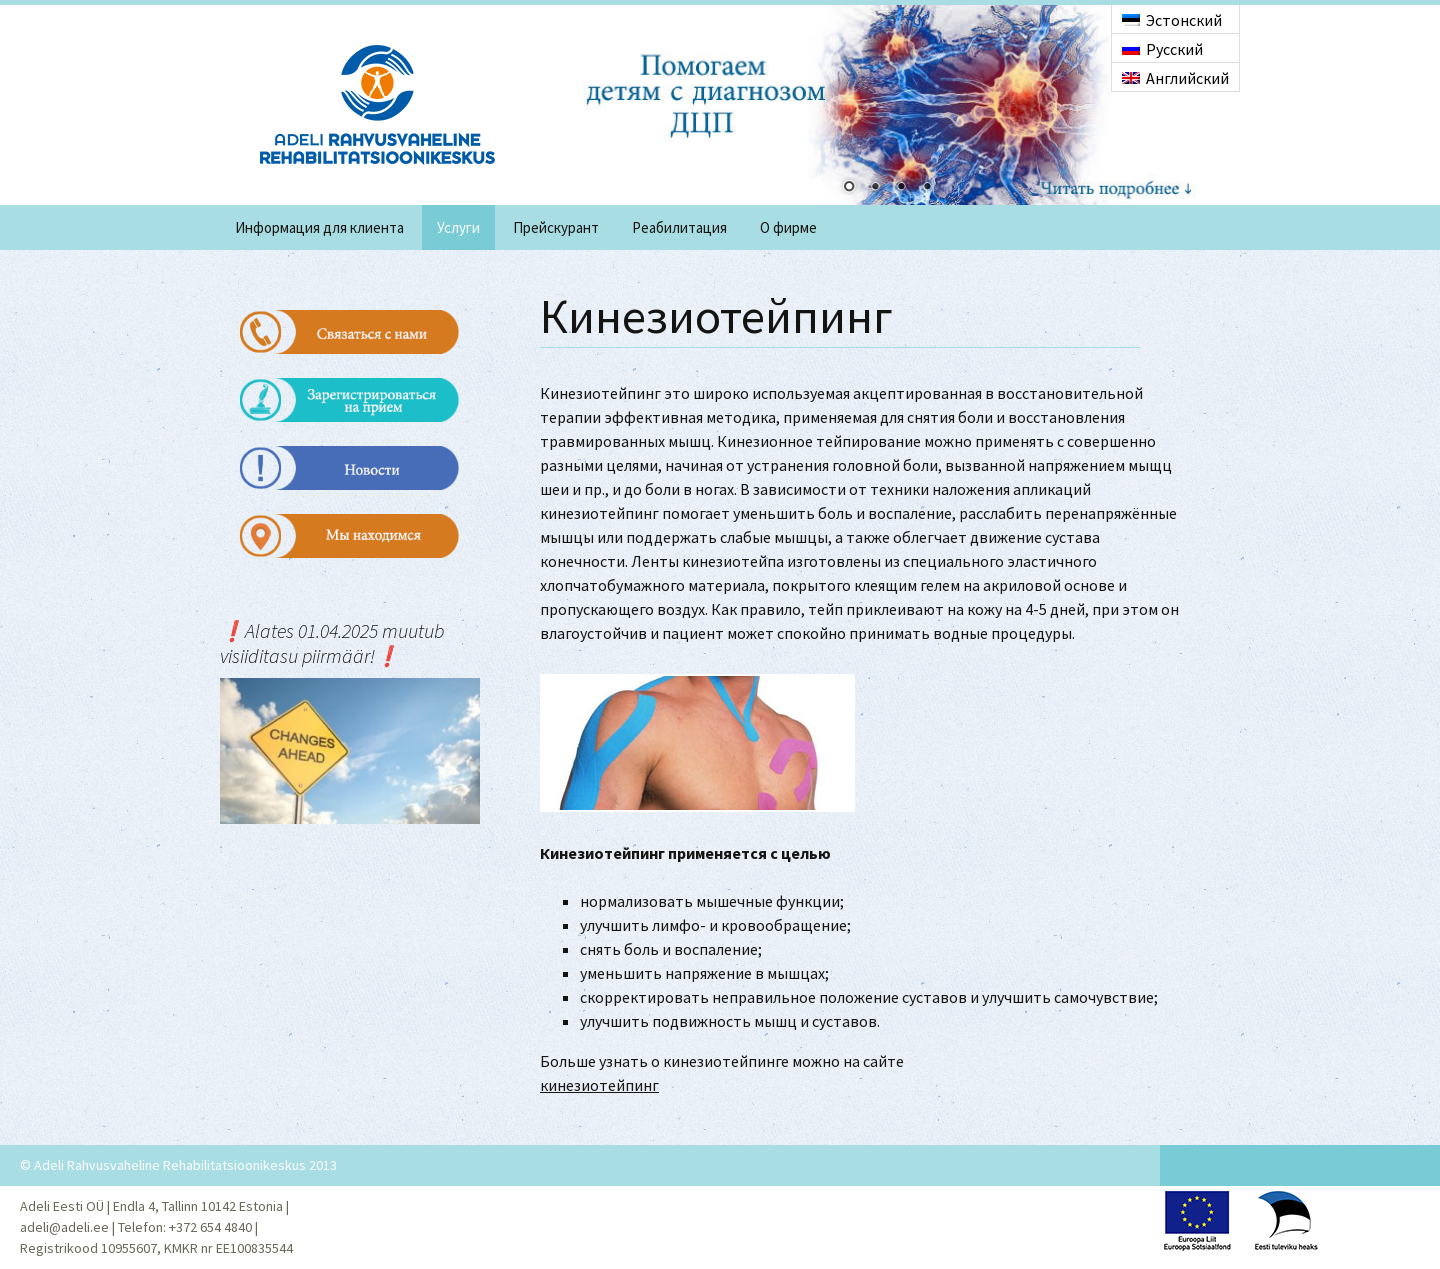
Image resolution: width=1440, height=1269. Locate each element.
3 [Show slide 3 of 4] (901, 188)
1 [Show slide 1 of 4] (849, 188)
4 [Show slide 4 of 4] (927, 188)
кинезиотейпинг (599, 1085)
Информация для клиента (319, 227)
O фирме (788, 227)
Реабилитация (679, 227)
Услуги (458, 227)
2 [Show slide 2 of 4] (875, 188)
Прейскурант (556, 227)
